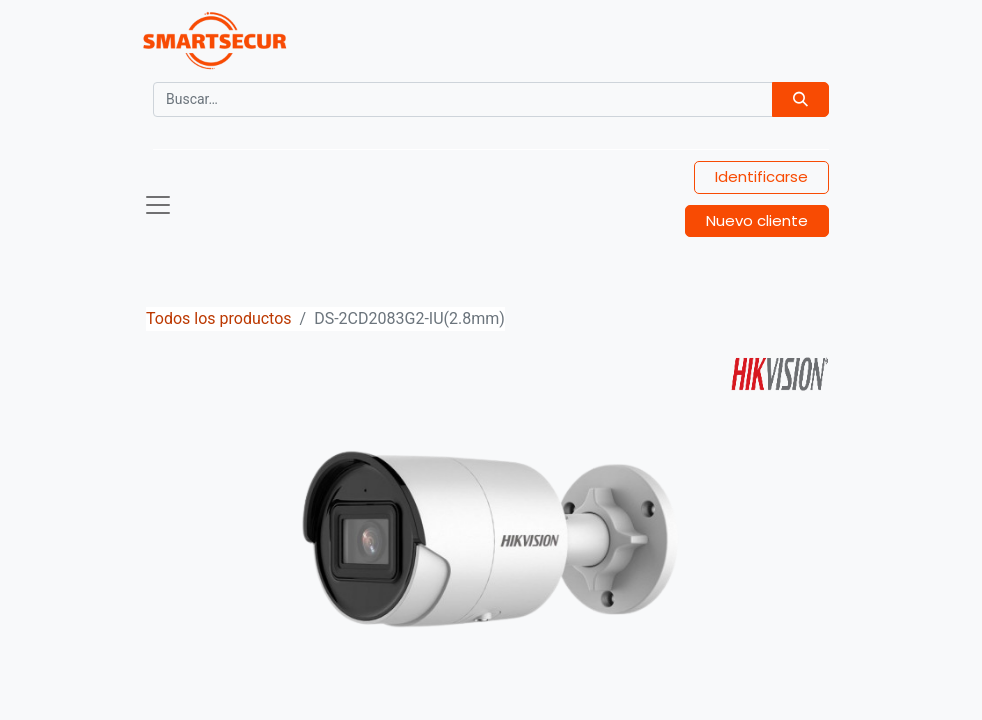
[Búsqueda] (800, 99)
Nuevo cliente (757, 220)
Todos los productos (219, 318)
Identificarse (761, 176)
